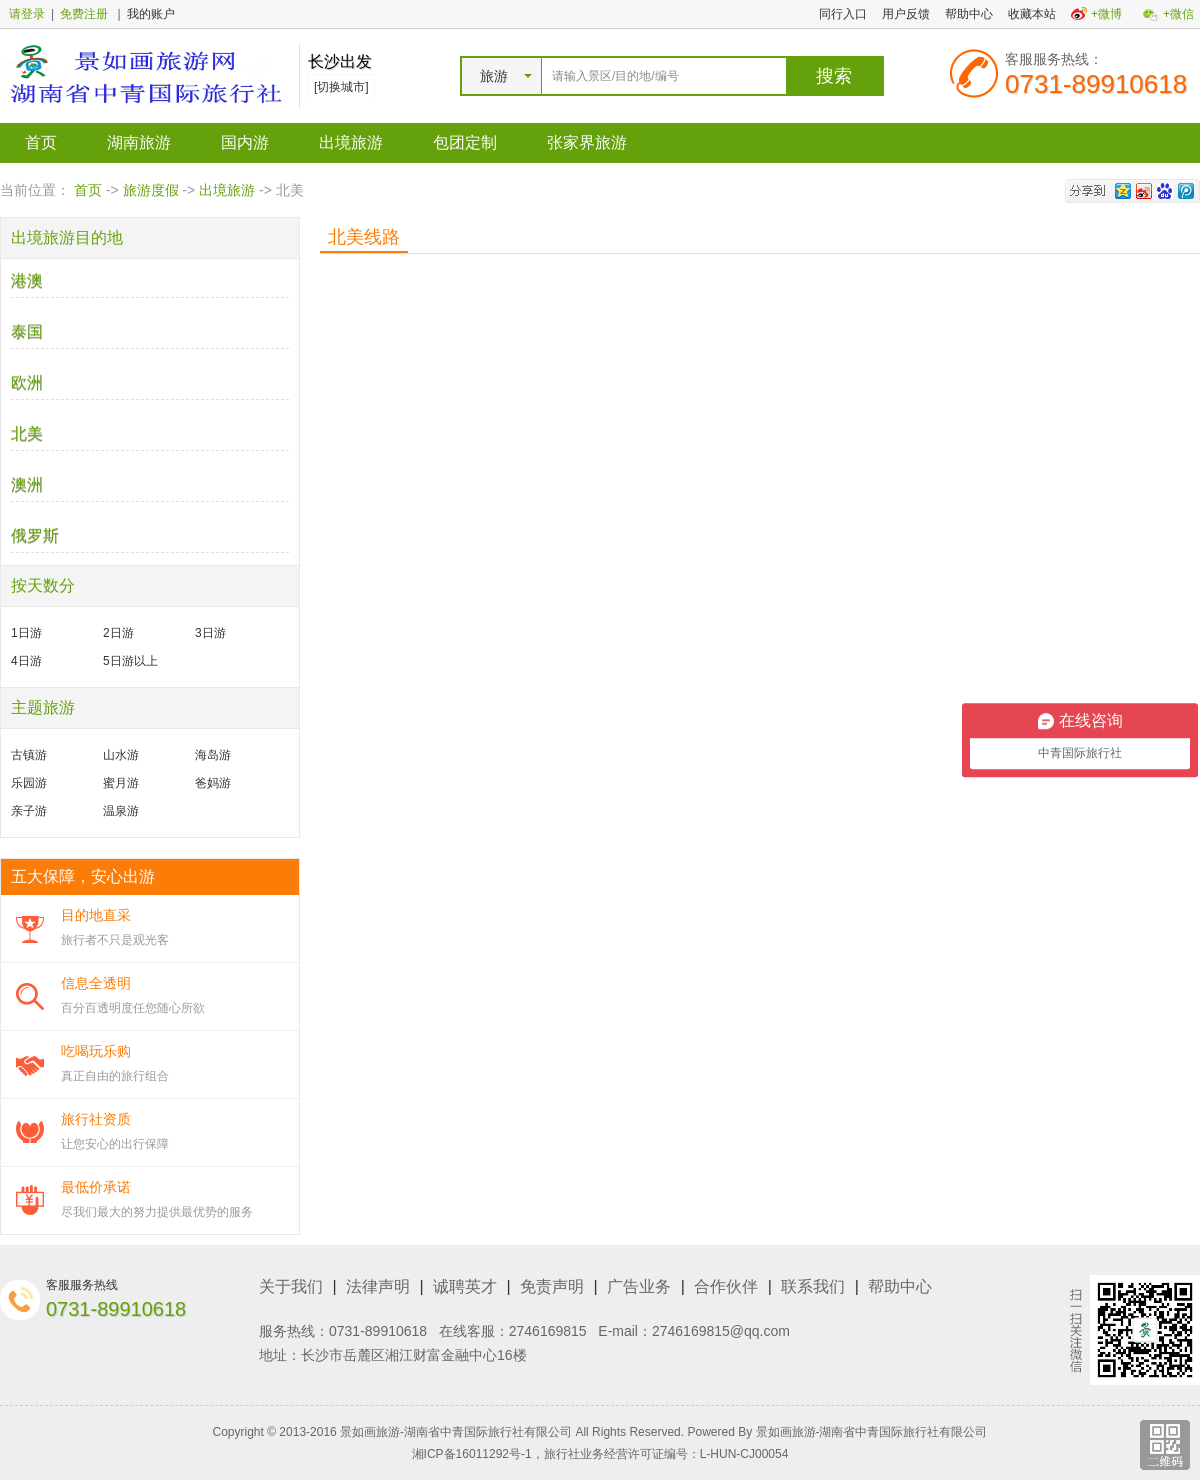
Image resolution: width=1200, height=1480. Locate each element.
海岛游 (213, 755)
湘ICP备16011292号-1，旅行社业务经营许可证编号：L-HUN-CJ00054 (600, 1454)
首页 (41, 142)
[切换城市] (341, 87)
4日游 (26, 661)
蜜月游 (121, 783)
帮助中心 (969, 14)
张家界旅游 (587, 142)
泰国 (27, 331)
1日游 (26, 633)
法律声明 (378, 1286)
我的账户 (151, 14)
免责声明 (552, 1286)
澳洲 (27, 484)
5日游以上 (130, 661)
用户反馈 (906, 14)
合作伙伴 (726, 1286)
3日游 (210, 633)
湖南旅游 (139, 142)
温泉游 (121, 811)
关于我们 (291, 1286)
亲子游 (29, 811)
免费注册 (84, 14)
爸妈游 (213, 783)
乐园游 (29, 783)
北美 (27, 433)
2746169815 (548, 1331)
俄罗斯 (35, 535)
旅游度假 (151, 190)
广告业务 (639, 1286)
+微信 (1178, 14)
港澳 (27, 280)
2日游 (118, 633)
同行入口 (843, 14)
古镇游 (29, 755)
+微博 (1106, 14)
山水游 (121, 755)
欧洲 (27, 382)
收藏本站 (1032, 14)
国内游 (245, 142)
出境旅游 (351, 142)
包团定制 (465, 142)
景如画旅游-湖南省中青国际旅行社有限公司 (872, 1432)
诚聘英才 (465, 1286)
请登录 (27, 14)
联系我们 (813, 1286)
